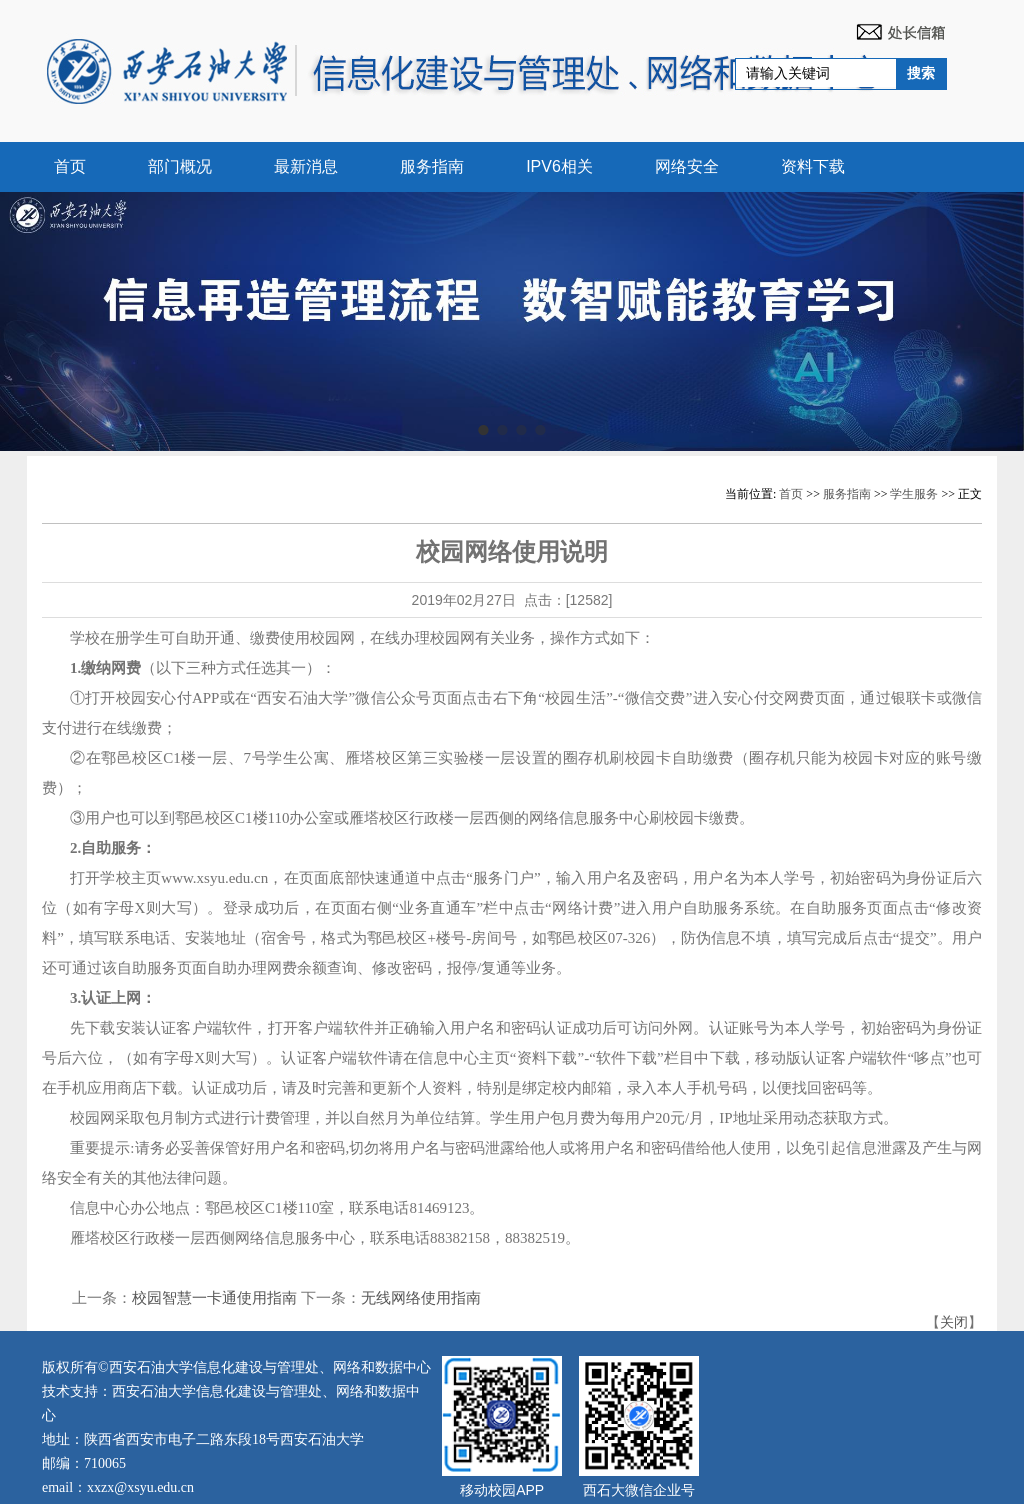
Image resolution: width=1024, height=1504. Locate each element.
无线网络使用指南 (421, 1298)
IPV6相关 (559, 166)
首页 (70, 166)
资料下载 (813, 166)
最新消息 (306, 166)
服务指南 (432, 166)
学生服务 (914, 494)
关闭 (954, 1322)
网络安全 (687, 166)
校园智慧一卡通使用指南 (214, 1298)
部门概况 (180, 166)
